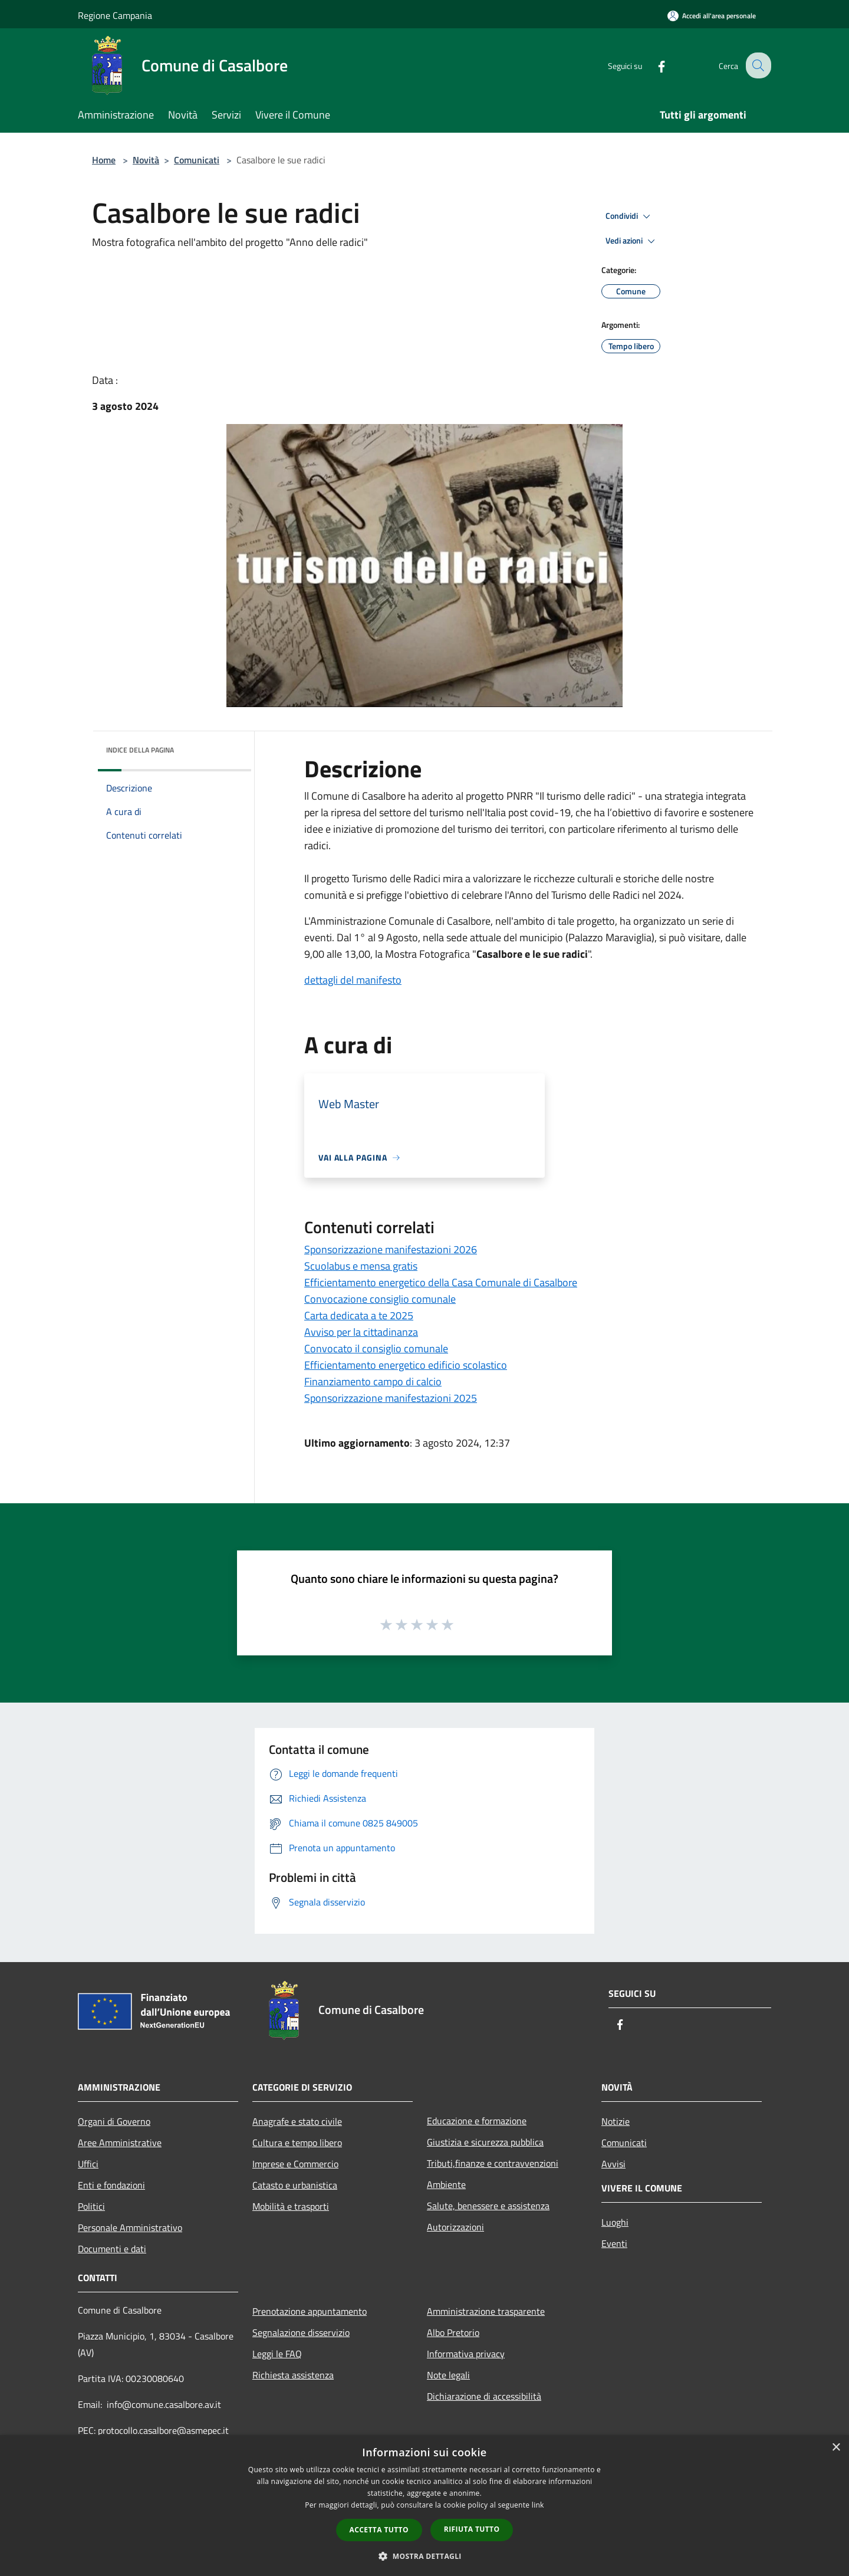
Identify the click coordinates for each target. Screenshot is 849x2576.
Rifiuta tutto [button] (472, 2529)
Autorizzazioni (455, 2227)
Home (104, 160)
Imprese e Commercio (295, 2164)
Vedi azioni (632, 241)
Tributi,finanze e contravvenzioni (492, 2163)
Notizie (615, 2121)
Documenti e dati (112, 2249)
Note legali (448, 2375)
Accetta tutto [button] (379, 2530)
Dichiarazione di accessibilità (484, 2396)
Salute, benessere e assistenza (488, 2206)
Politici (91, 2206)
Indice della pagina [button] (140, 749)
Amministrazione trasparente (486, 2311)
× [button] (835, 2447)
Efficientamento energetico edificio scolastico (405, 1365)
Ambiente (446, 2184)
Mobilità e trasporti (290, 2206)
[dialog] (424, 2505)
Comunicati (196, 160)
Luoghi (614, 2222)
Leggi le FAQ (277, 2354)
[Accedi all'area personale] (711, 15)
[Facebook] (652, 65)
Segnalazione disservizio (301, 2332)
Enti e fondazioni (111, 2185)
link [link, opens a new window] (538, 2505)
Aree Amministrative (120, 2142)
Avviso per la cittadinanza (361, 1332)
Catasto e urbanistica (294, 2185)
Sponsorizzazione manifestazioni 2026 (390, 1249)
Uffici (88, 2164)
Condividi (630, 216)
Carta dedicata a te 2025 (358, 1315)
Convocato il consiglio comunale (376, 1348)
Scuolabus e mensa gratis (360, 1266)
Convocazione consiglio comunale (380, 1299)
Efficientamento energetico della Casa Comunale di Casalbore (440, 1282)
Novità (146, 160)
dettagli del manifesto (353, 980)
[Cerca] (757, 65)
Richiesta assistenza (293, 2375)
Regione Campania (115, 15)
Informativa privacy (466, 2354)
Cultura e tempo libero (297, 2142)
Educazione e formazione (476, 2121)
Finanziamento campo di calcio (373, 1381)
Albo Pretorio (453, 2332)
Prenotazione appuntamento (309, 2311)
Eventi (614, 2243)
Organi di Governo (114, 2121)
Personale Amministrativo (130, 2227)
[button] (424, 2556)
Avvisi (613, 2164)
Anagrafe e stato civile (297, 2121)
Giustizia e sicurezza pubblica (485, 2142)
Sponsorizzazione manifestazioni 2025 (390, 1398)
